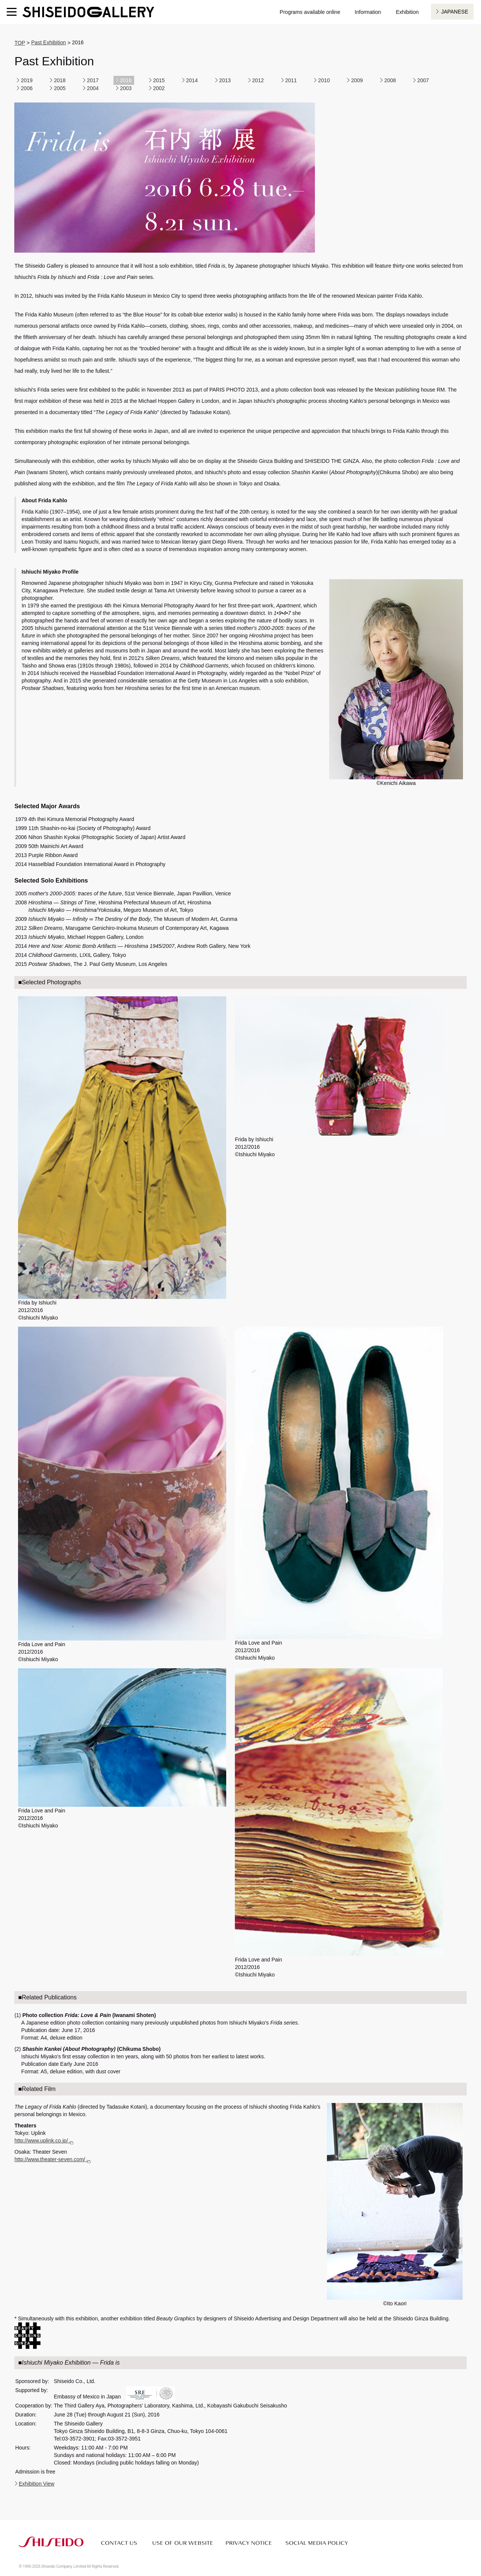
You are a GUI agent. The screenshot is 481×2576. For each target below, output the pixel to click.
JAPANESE (454, 12)
